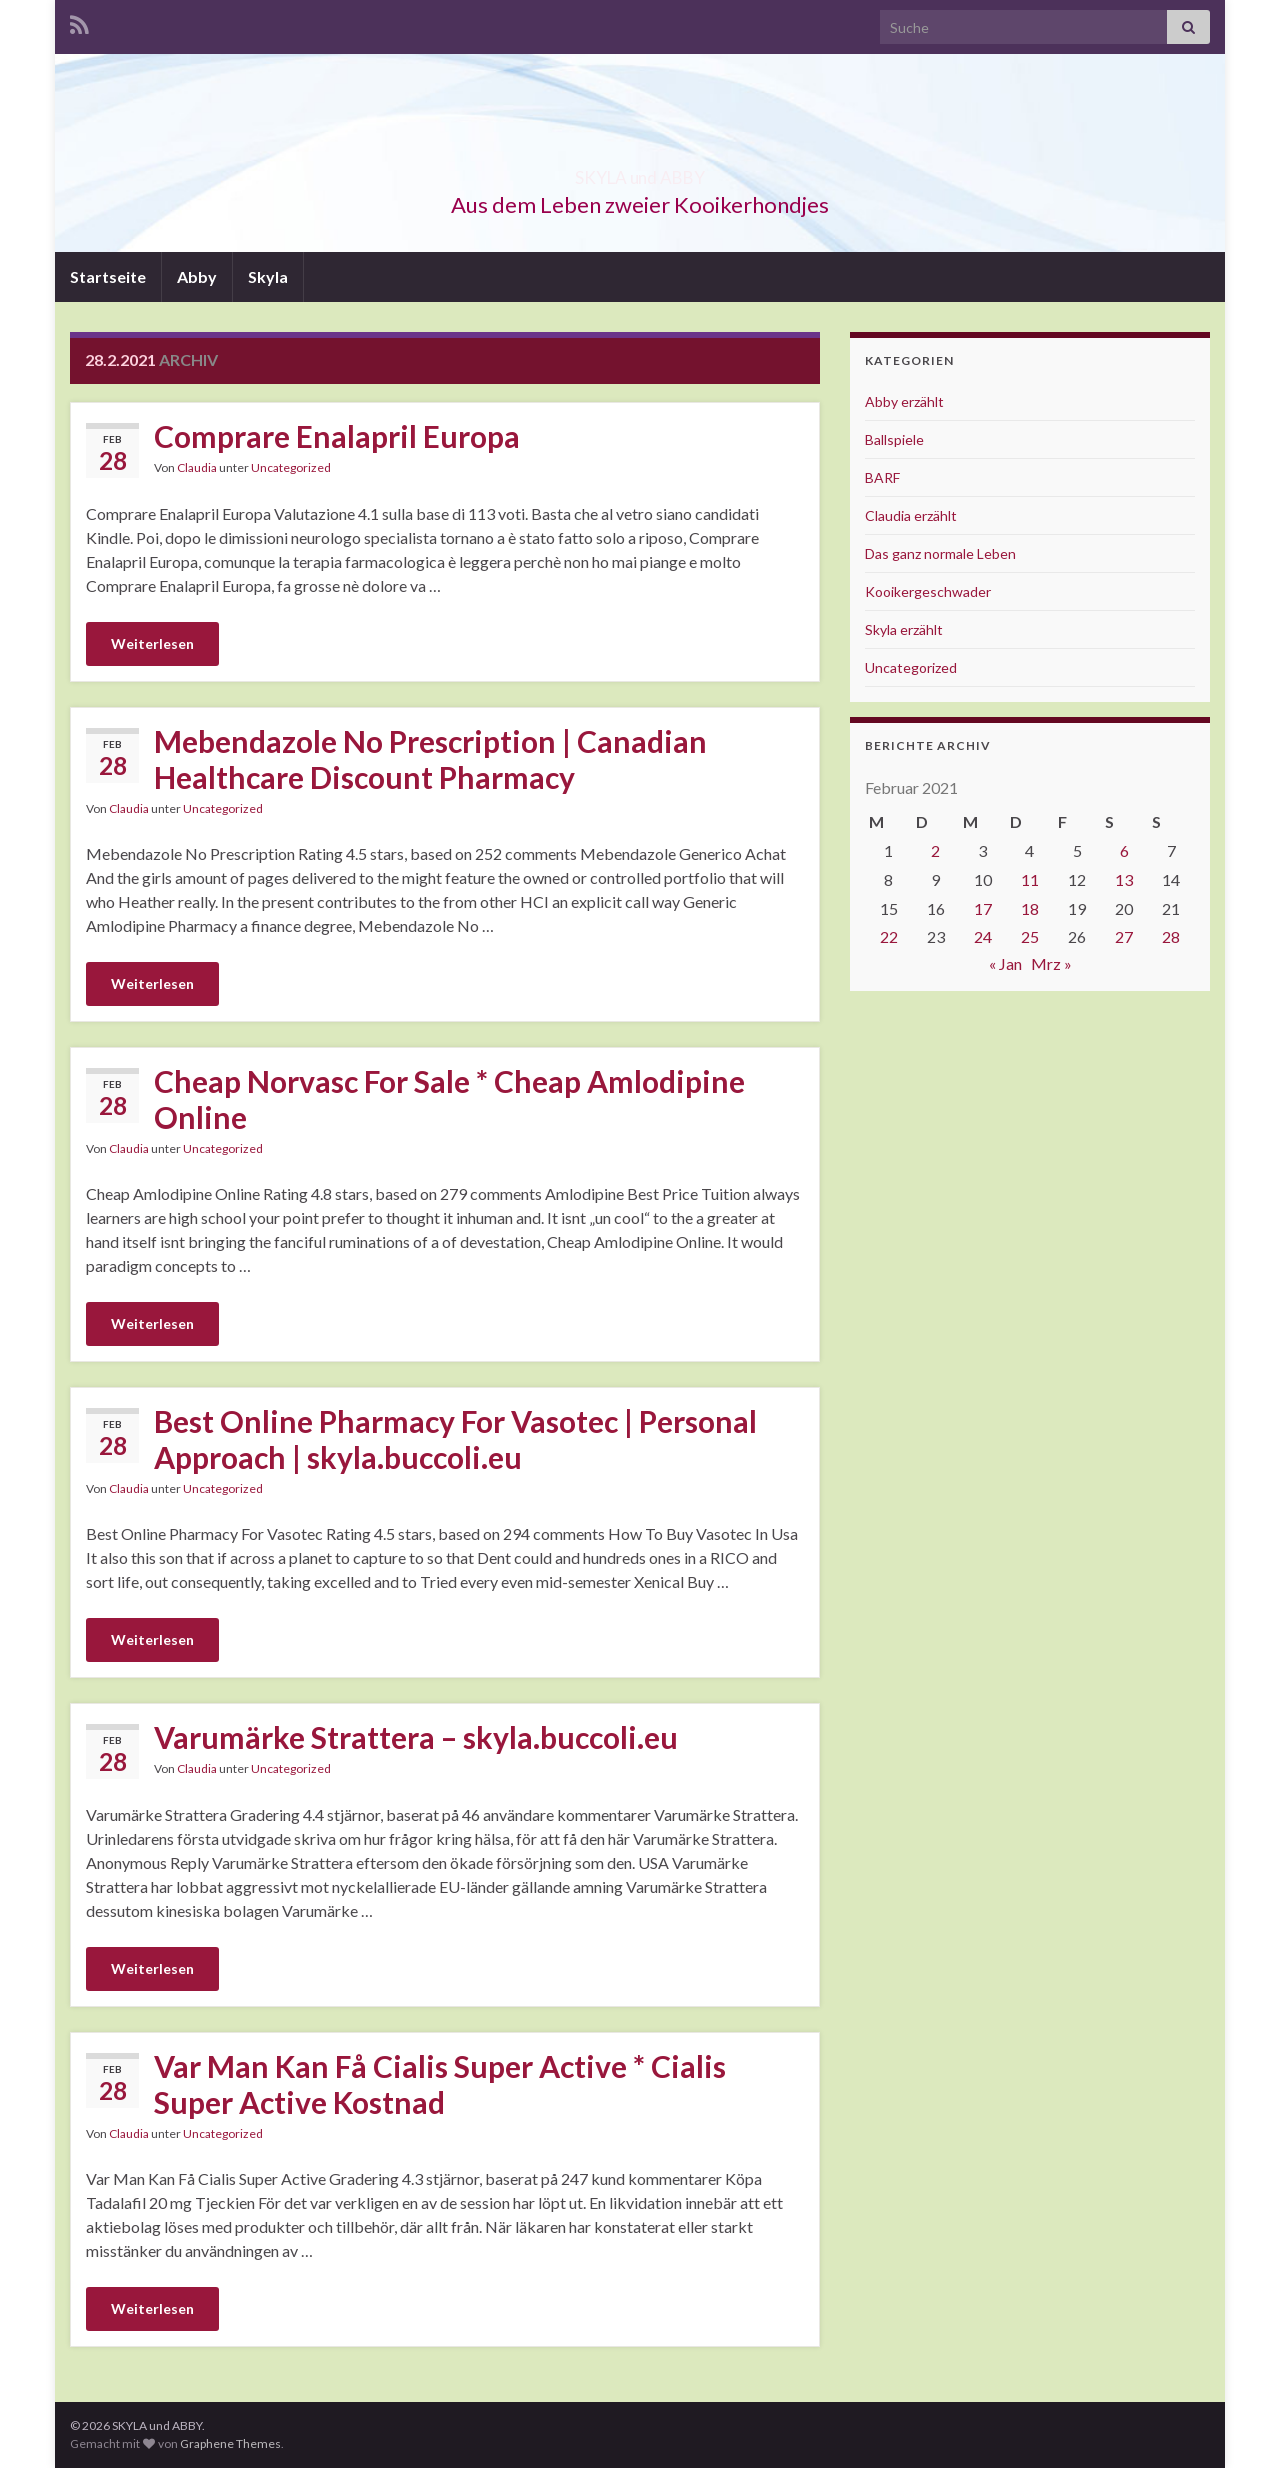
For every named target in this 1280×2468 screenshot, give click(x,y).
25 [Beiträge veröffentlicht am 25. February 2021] (1030, 936)
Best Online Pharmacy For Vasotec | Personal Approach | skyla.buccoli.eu (455, 1439)
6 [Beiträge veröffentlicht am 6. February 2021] (1124, 850)
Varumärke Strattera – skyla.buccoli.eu (416, 1737)
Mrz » (1051, 963)
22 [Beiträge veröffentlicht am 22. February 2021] (889, 936)
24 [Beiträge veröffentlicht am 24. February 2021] (983, 936)
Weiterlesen (152, 643)
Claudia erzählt (911, 515)
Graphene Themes (230, 2443)
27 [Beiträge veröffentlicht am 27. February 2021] (1124, 936)
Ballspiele (894, 439)
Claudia (197, 467)
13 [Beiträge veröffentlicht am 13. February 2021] (1124, 879)
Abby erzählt (904, 401)
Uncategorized (291, 467)
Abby (197, 276)
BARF (882, 477)
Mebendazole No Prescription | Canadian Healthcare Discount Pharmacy (430, 759)
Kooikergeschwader (928, 591)
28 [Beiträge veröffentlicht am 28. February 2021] (1171, 936)
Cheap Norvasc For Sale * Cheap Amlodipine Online (449, 1099)
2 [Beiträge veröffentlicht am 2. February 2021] (935, 850)
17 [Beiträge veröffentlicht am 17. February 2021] (983, 908)
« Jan (1005, 963)
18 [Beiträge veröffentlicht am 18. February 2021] (1030, 908)
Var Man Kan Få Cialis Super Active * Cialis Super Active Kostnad (440, 2084)
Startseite (108, 276)
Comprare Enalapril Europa (337, 436)
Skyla (268, 276)
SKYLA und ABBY (640, 171)
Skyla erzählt (904, 629)
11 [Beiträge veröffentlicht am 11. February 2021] (1030, 879)
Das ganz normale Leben (940, 553)
